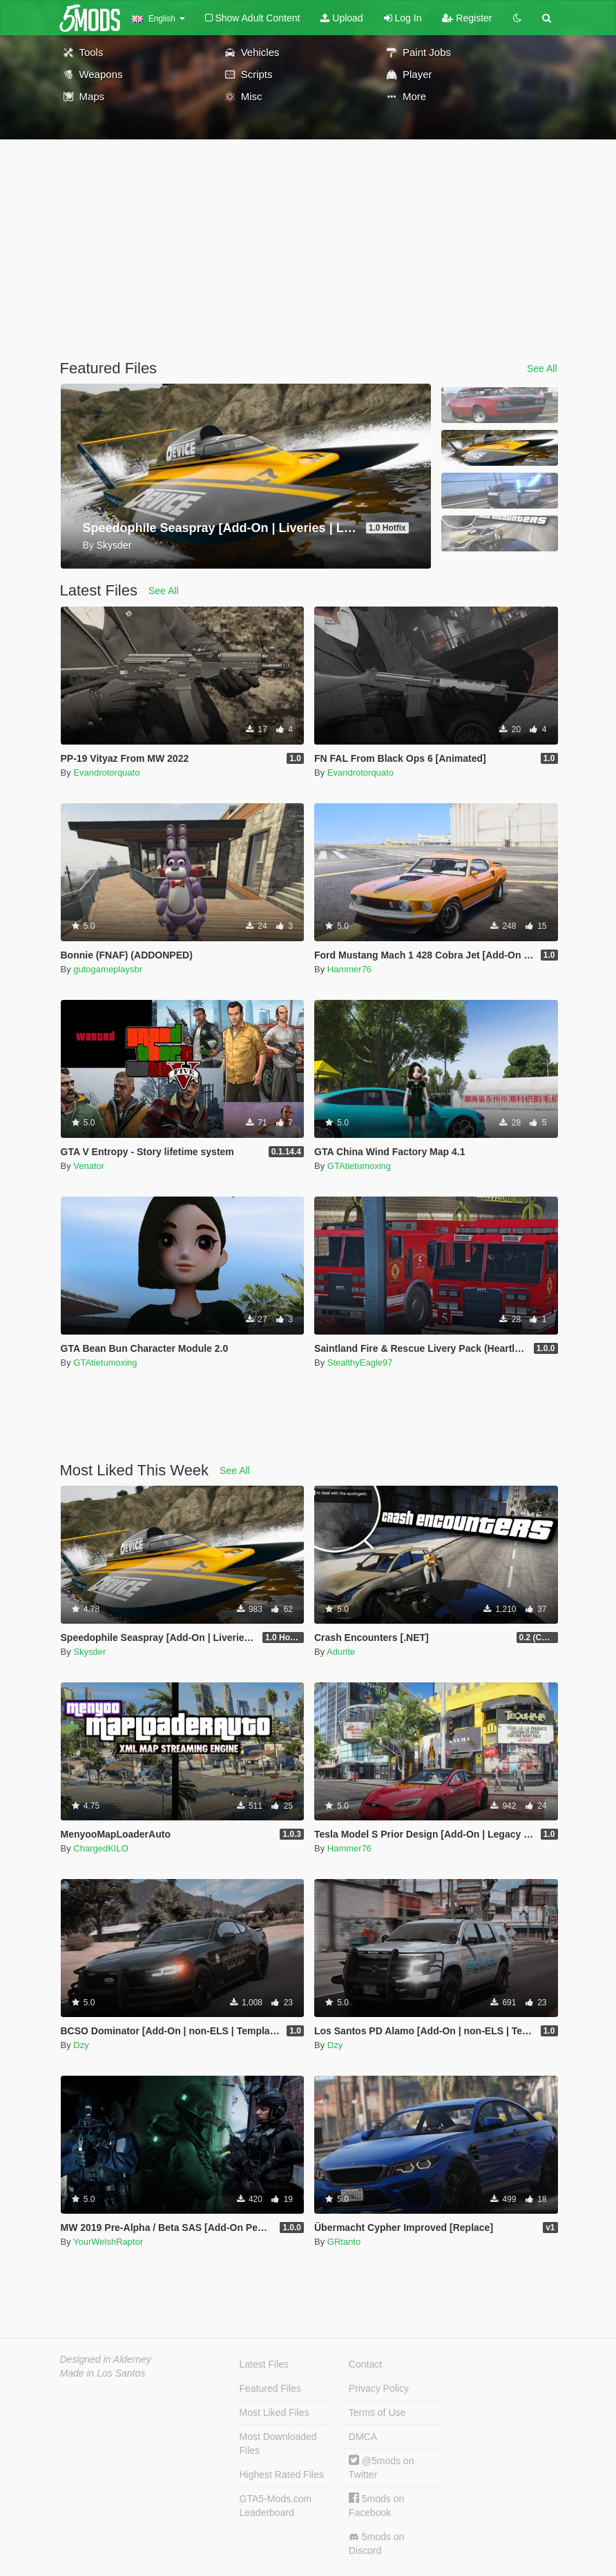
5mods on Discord (376, 2543)
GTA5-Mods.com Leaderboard (276, 2505)
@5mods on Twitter (381, 2467)
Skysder (89, 1651)
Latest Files (264, 2364)
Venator (88, 1166)
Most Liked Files (274, 2412)
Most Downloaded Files (278, 2443)
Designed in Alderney (106, 2359)
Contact (365, 2364)
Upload (341, 17)
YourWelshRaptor (108, 2241)
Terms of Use (377, 2412)
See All (542, 368)
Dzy (80, 2045)
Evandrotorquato (106, 772)
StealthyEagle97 (360, 1362)
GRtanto (343, 2241)
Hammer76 (349, 969)
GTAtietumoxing (359, 1166)
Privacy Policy (379, 2388)
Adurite (341, 1651)
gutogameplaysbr (107, 969)
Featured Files (270, 2388)
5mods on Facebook (376, 2505)
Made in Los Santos (103, 2373)
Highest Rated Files (282, 2474)
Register (467, 17)
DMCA (363, 2436)
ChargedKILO (100, 1848)
